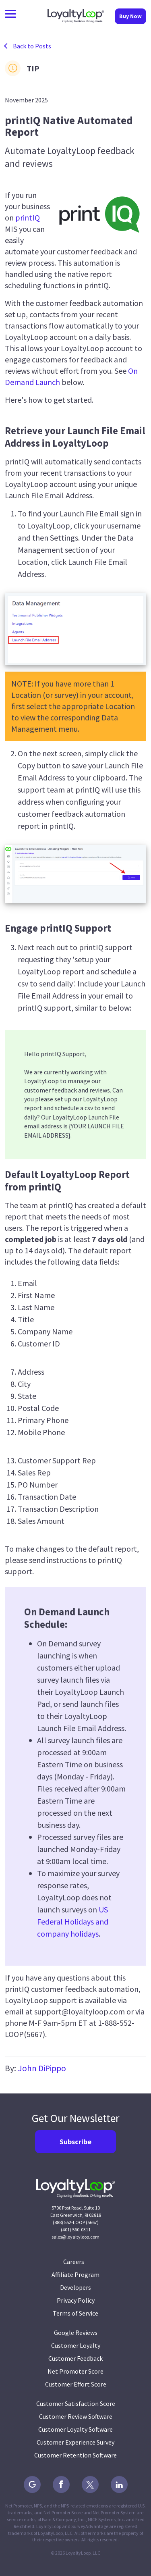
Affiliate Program (75, 2274)
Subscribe (75, 2141)
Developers (75, 2287)
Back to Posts (32, 46)
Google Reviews (75, 2332)
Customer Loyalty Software (75, 2429)
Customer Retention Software (75, 2455)
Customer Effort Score (75, 2384)
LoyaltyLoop (76, 16)
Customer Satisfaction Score (75, 2403)
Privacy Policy (76, 2300)
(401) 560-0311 (76, 2229)
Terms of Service (75, 2313)
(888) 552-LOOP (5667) (76, 2222)
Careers (75, 2262)
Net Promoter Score (75, 2371)
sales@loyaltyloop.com (75, 2237)
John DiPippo (42, 2068)
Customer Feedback (75, 2358)
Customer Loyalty (75, 2345)
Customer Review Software (75, 2416)
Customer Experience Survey (75, 2442)
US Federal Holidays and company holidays (72, 1921)
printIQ (27, 217)
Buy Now (130, 16)
